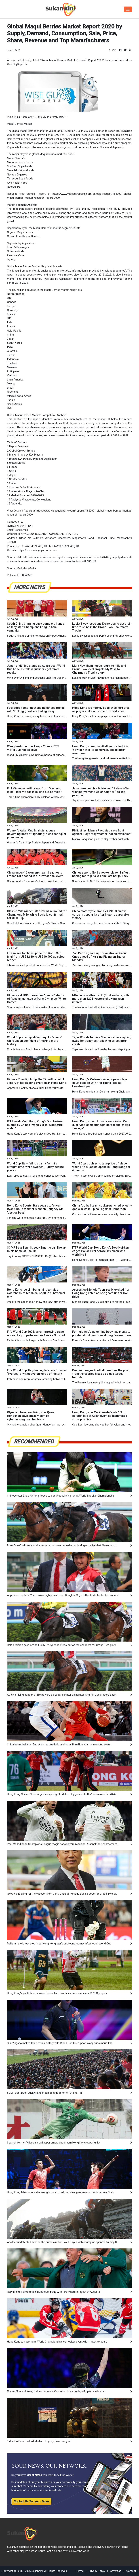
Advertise (115, 2571)
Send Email (21, 529)
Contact (131, 2571)
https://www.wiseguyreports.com (37, 550)
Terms (80, 2571)
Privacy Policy (97, 2571)
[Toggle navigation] (128, 9)
